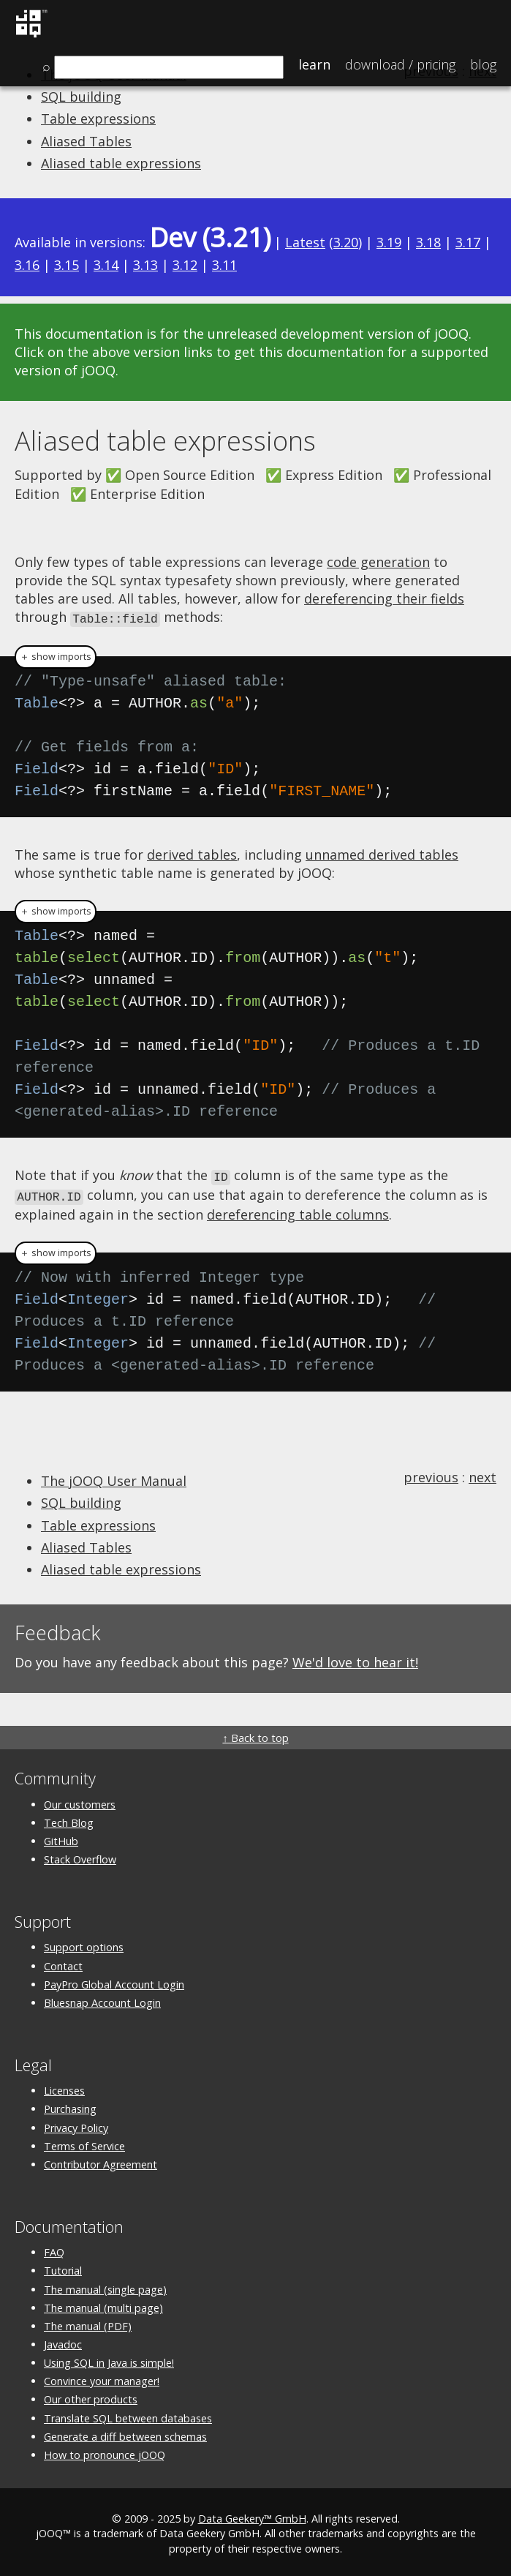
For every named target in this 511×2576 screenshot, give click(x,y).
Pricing (400, 64)
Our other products (90, 2396)
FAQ (54, 2249)
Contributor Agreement (100, 2161)
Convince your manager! (101, 2378)
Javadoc (63, 2341)
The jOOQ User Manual (113, 1478)
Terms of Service (84, 2142)
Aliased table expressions (121, 163)
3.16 (27, 265)
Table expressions (98, 118)
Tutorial (63, 2268)
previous (431, 1474)
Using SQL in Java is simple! (109, 2360)
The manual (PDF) (88, 2322)
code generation (378, 562)
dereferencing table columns (298, 1211)
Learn (314, 64)
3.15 (66, 265)
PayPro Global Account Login (114, 1981)
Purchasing (70, 2106)
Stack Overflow (80, 1856)
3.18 (428, 242)
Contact (63, 1962)
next (482, 1474)
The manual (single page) (105, 2286)
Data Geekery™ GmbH (252, 2516)
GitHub (61, 1837)
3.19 (388, 242)
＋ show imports (55, 656)
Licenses (64, 2088)
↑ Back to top (255, 1735)
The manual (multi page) (103, 2304)
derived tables (192, 854)
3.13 (145, 265)
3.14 (106, 265)
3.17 (467, 242)
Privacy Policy (76, 2124)
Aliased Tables (86, 141)
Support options (84, 1944)
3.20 (345, 242)
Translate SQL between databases (128, 2415)
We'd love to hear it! (355, 1658)
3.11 (224, 265)
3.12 (185, 265)
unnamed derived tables (382, 854)
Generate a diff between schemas (125, 2433)
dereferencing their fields (384, 598)
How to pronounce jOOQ (104, 2451)
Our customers (80, 1801)
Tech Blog (69, 1819)
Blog (483, 64)
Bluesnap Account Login (102, 1999)
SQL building (81, 96)
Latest (305, 242)
